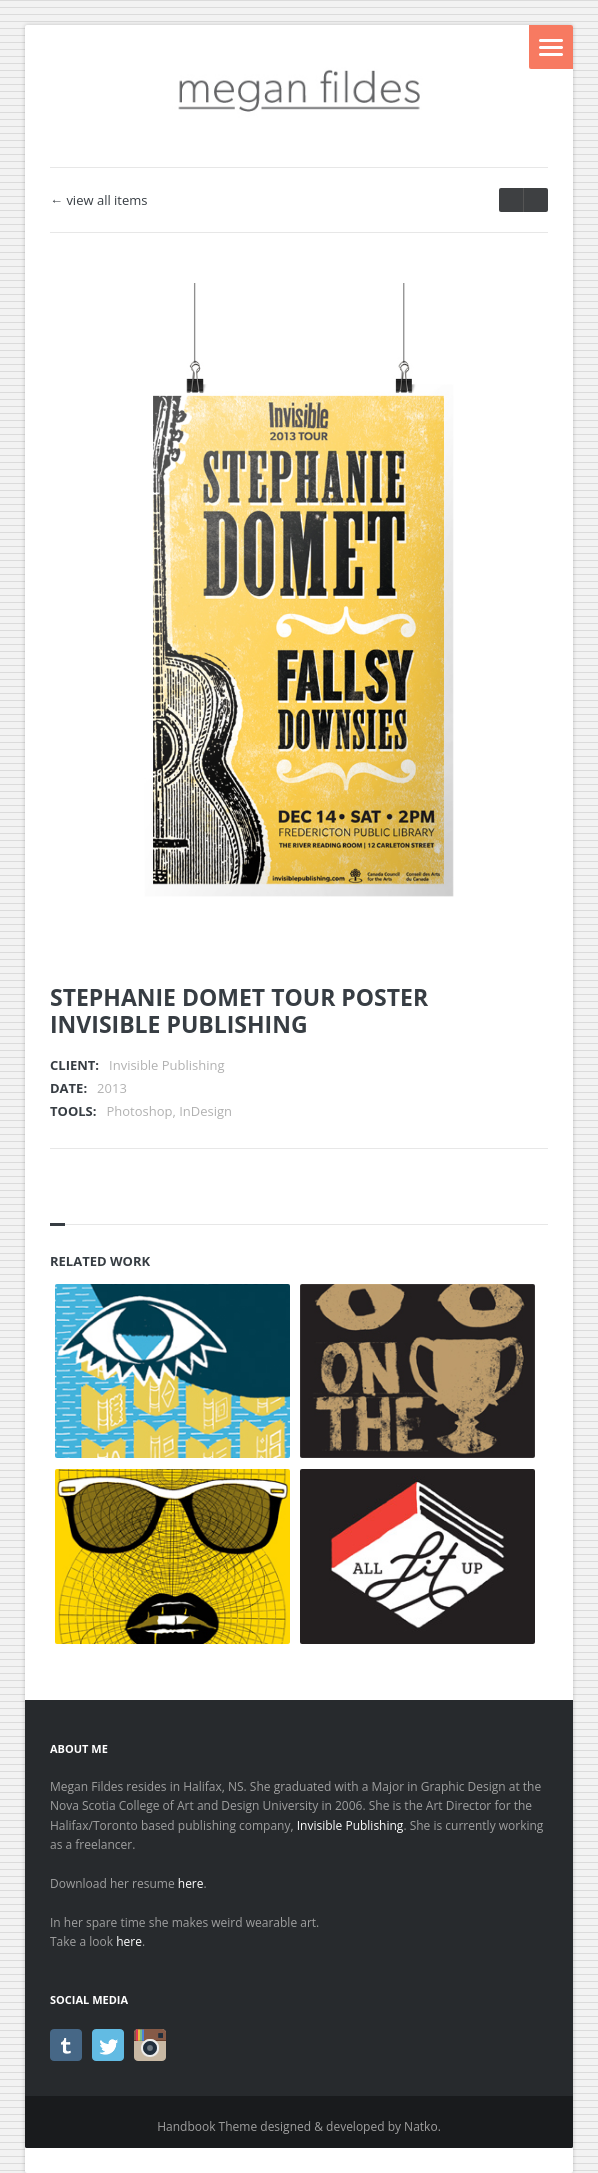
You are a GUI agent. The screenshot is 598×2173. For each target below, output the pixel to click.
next (511, 200)
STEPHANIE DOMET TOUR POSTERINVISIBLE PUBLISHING (239, 1011)
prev (535, 200)
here (191, 1883)
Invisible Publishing (350, 1825)
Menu (551, 47)
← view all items (99, 200)
